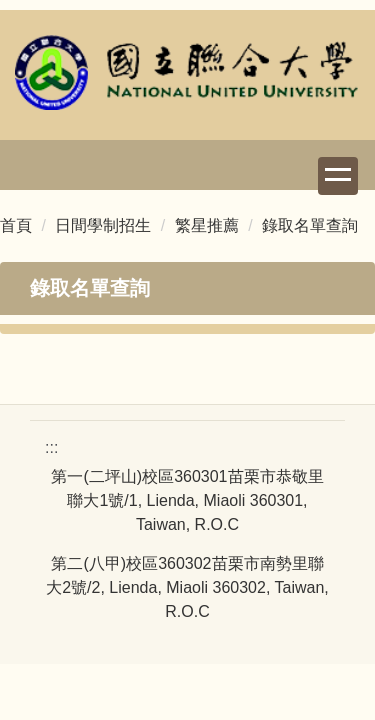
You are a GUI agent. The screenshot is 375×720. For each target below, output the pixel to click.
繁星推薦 (207, 225)
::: (51, 447)
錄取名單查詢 (310, 225)
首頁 (16, 225)
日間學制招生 (103, 225)
